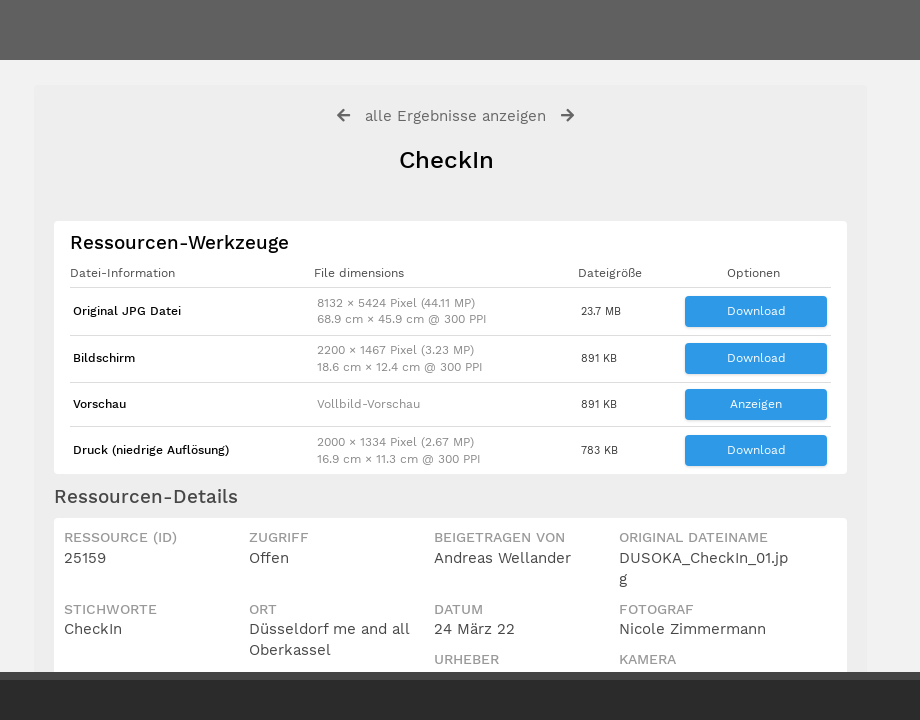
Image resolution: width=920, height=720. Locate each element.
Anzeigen (756, 404)
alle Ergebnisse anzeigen (455, 116)
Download (756, 311)
